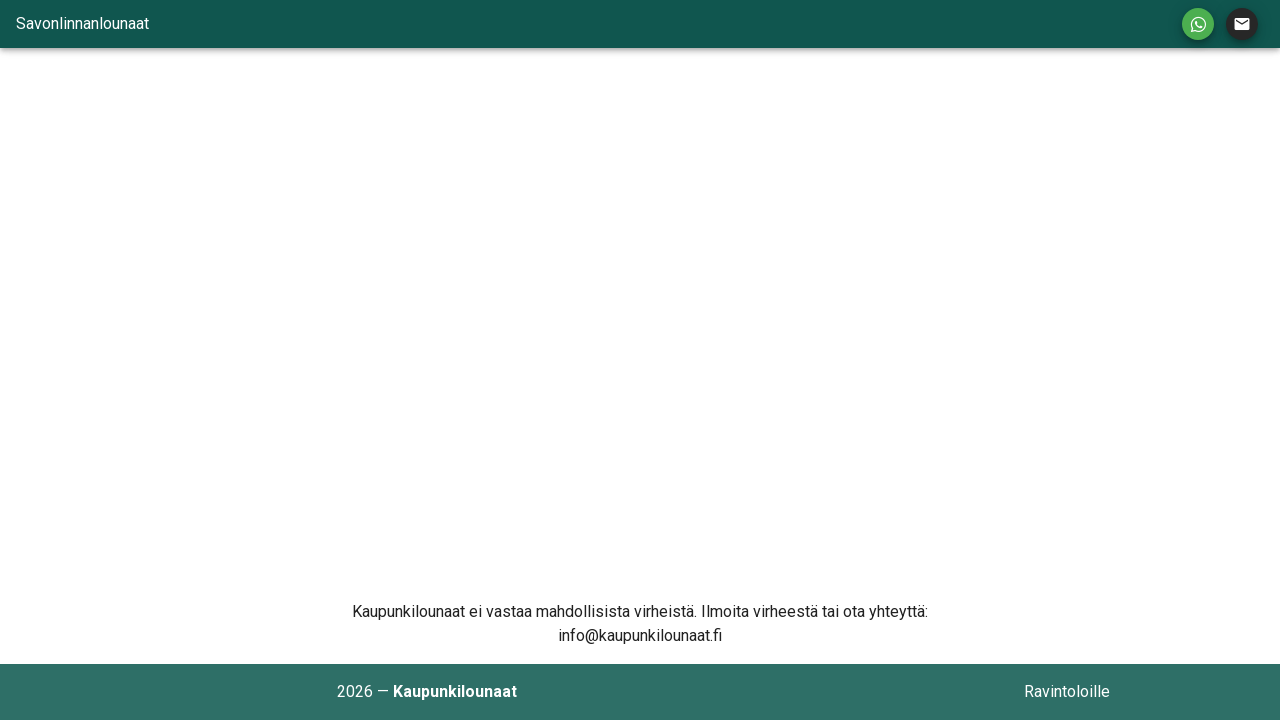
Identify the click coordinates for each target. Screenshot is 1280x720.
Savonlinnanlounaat (82, 23)
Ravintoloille (1067, 691)
